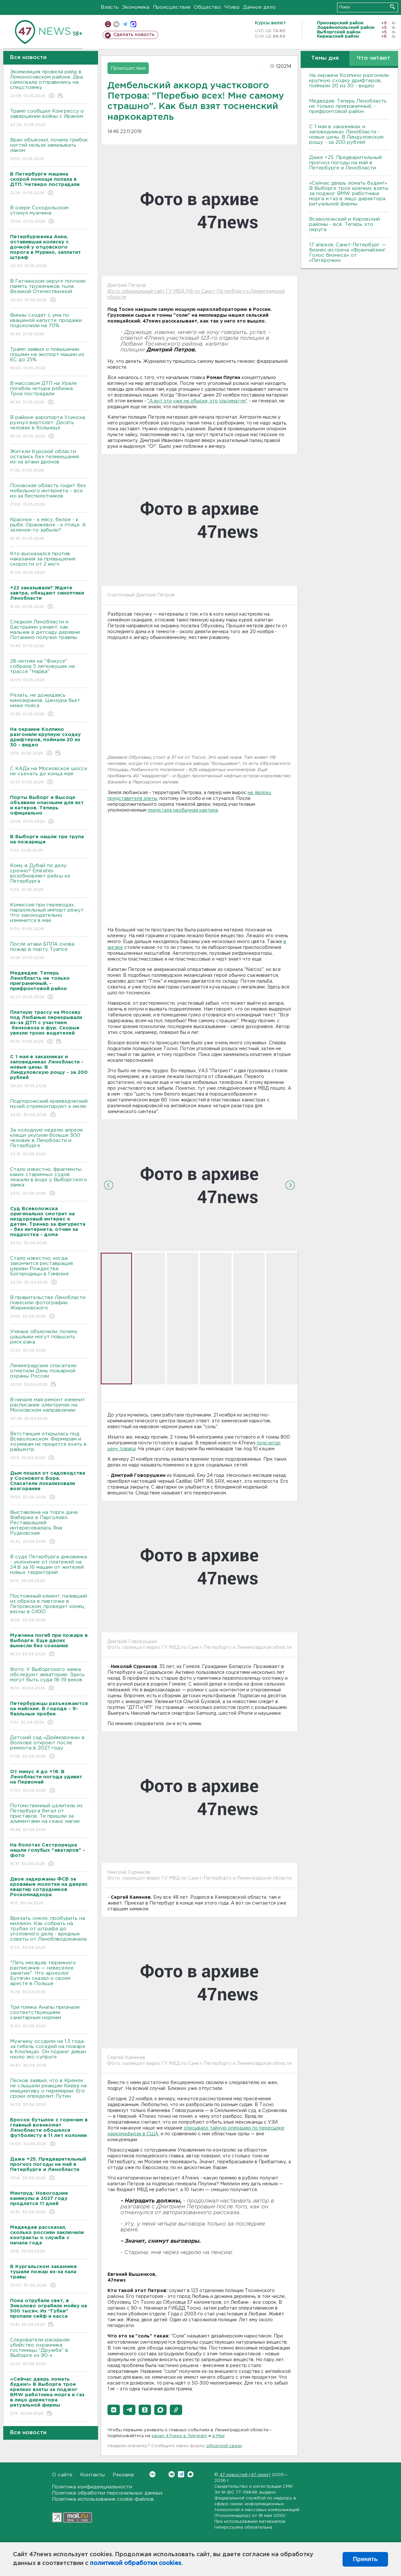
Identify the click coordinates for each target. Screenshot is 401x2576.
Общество (207, 7)
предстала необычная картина (183, 810)
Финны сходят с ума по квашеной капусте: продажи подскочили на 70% (49, 325)
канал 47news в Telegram (179, 2436)
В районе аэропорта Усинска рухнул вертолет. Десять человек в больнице (49, 427)
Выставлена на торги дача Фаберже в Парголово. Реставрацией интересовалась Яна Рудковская (49, 1527)
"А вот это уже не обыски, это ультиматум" (197, 401)
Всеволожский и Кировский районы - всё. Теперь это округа (344, 224)
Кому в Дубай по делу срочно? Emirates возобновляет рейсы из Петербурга (49, 878)
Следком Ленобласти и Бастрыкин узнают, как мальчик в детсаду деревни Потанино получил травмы (49, 634)
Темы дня (325, 58)
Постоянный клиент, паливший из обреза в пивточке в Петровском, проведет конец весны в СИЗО (49, 1608)
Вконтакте (152, 2474)
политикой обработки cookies (135, 2563)
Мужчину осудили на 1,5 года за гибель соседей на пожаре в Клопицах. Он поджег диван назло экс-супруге (49, 2053)
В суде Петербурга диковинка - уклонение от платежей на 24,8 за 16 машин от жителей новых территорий (49, 1569)
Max (190, 2474)
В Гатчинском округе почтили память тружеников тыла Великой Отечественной (49, 291)
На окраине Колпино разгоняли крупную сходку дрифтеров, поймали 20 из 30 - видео (349, 80)
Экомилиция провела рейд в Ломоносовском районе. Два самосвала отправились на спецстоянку (49, 84)
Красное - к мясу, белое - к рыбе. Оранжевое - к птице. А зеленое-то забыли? (49, 529)
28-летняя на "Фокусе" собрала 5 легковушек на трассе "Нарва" (49, 671)
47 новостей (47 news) (244, 2475)
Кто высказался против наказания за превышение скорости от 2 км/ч (49, 563)
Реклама (123, 2475)
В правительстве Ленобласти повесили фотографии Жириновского (49, 1307)
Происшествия (171, 7)
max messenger (133, 24)
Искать (392, 6)
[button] (113, 2410)
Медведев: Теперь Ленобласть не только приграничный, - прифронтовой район (348, 106)
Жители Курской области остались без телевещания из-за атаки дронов (49, 461)
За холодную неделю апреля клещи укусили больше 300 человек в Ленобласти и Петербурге (49, 1142)
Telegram (181, 2474)
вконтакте (116, 24)
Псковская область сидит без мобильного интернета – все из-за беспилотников (49, 495)
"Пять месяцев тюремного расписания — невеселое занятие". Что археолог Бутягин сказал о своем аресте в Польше (49, 1978)
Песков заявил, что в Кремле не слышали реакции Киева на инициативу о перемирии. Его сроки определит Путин (49, 2093)
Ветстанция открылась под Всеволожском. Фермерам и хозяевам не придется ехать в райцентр (49, 1446)
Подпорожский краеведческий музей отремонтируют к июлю (49, 1108)
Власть (110, 7)
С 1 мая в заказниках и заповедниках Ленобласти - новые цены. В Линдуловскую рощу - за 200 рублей (346, 134)
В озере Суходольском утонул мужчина (49, 215)
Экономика (135, 7)
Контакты (92, 2475)
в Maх (218, 2436)
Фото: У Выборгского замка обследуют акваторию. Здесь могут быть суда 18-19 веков (49, 1679)
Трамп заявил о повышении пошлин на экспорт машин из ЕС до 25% (49, 359)
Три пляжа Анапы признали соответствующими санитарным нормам (49, 2017)
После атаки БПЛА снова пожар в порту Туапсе (49, 951)
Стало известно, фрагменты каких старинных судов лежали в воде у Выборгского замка (49, 1181)
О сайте (62, 2475)
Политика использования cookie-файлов (103, 2499)
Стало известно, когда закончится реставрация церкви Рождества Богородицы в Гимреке (49, 1270)
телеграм (125, 24)
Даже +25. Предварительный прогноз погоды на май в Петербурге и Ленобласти (345, 162)
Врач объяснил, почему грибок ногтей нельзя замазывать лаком (49, 150)
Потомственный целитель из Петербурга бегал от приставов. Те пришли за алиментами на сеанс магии (49, 1818)
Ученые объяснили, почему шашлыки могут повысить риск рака (49, 1341)
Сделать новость (134, 35)
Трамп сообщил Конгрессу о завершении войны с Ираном (49, 118)
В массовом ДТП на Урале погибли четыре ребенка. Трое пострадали (49, 393)
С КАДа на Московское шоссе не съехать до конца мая (49, 776)
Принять (365, 2559)
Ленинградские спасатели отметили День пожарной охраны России (49, 1375)
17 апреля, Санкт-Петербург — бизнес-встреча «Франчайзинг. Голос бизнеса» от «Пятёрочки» (348, 253)
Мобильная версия (108, 24)
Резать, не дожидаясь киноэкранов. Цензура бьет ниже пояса (49, 705)
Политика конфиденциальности (92, 2487)
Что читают (373, 58)
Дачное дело (259, 7)
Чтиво (232, 7)
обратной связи (224, 2446)
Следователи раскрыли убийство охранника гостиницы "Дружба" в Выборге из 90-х (49, 2352)
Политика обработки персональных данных (107, 2493)
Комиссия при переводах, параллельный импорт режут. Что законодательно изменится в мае (49, 917)
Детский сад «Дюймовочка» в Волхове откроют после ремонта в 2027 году (49, 1747)
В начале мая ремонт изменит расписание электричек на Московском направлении (49, 1409)
